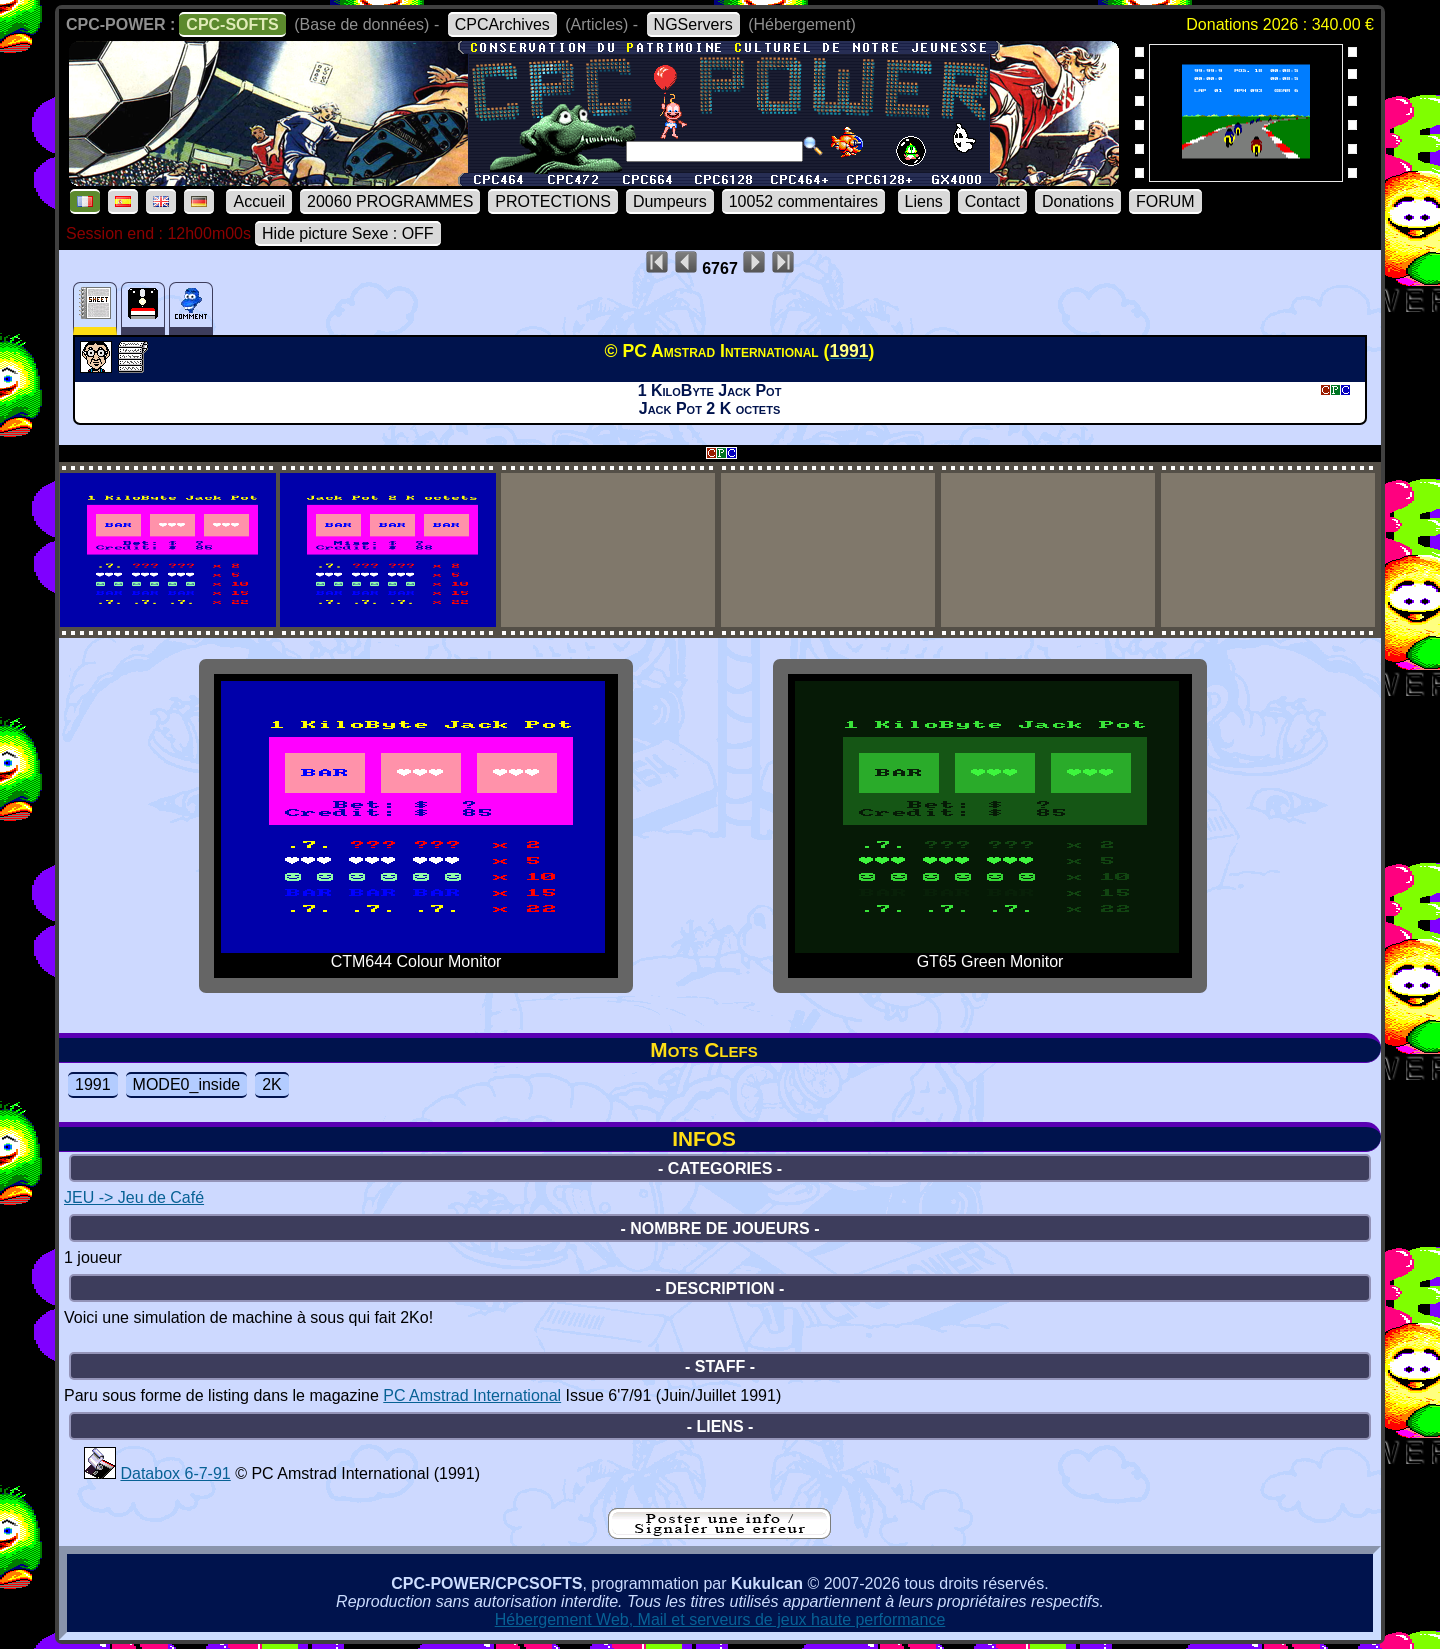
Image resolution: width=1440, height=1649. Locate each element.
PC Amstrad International (472, 1395)
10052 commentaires (803, 201)
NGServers (693, 24)
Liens (924, 201)
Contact (992, 201)
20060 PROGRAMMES (390, 201)
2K (272, 1084)
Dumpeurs (670, 201)
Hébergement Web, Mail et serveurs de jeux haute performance (720, 1619)
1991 (93, 1084)
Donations (1078, 201)
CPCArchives (502, 24)
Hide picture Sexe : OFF (348, 233)
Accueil (259, 201)
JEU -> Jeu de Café (134, 1197)
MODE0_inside (187, 1084)
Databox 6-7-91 (175, 1473)
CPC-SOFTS (232, 24)
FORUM (1165, 201)
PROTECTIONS (553, 201)
